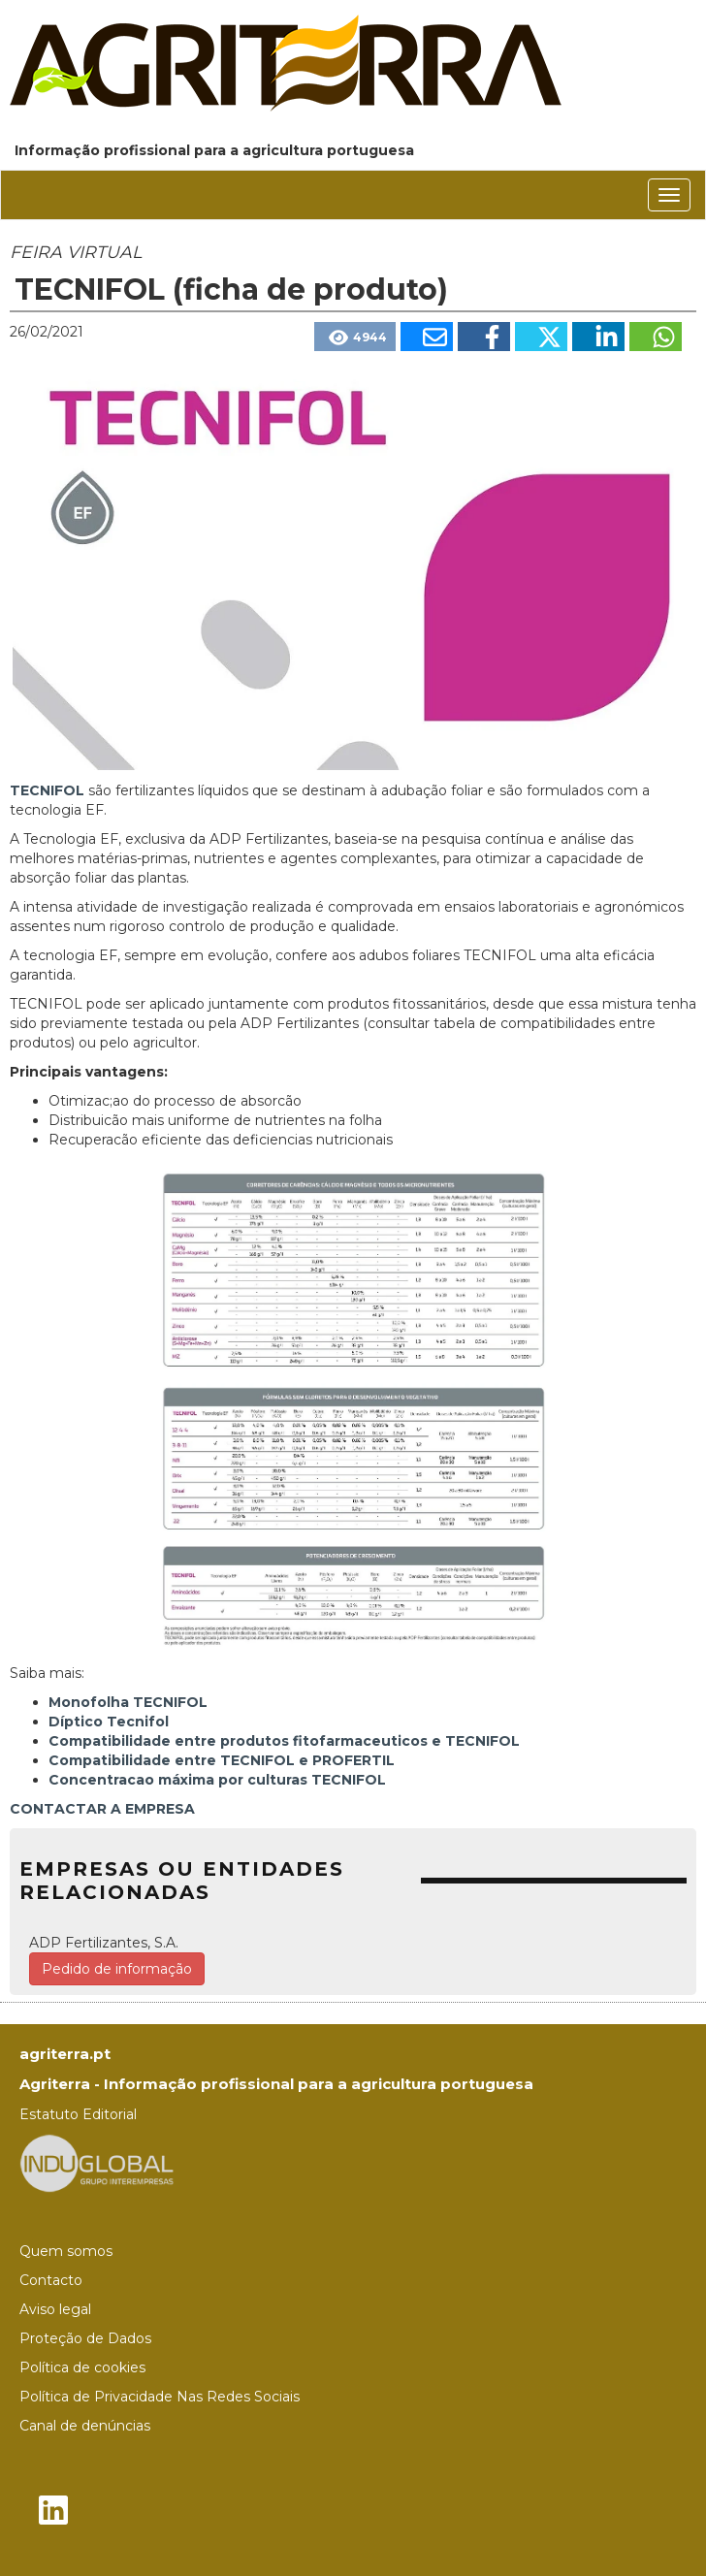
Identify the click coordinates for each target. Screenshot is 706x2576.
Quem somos (65, 2251)
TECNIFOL (47, 790)
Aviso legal (55, 2309)
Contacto (50, 2280)
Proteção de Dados (85, 2338)
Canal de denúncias (84, 2425)
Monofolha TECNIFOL (128, 1702)
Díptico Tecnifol (108, 1721)
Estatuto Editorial (78, 2114)
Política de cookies (82, 2367)
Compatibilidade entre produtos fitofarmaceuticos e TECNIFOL (284, 1741)
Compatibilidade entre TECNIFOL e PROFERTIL (221, 1760)
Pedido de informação (117, 1969)
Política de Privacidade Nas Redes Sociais (159, 2396)
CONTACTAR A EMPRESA (102, 1809)
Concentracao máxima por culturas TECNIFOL (217, 1779)
